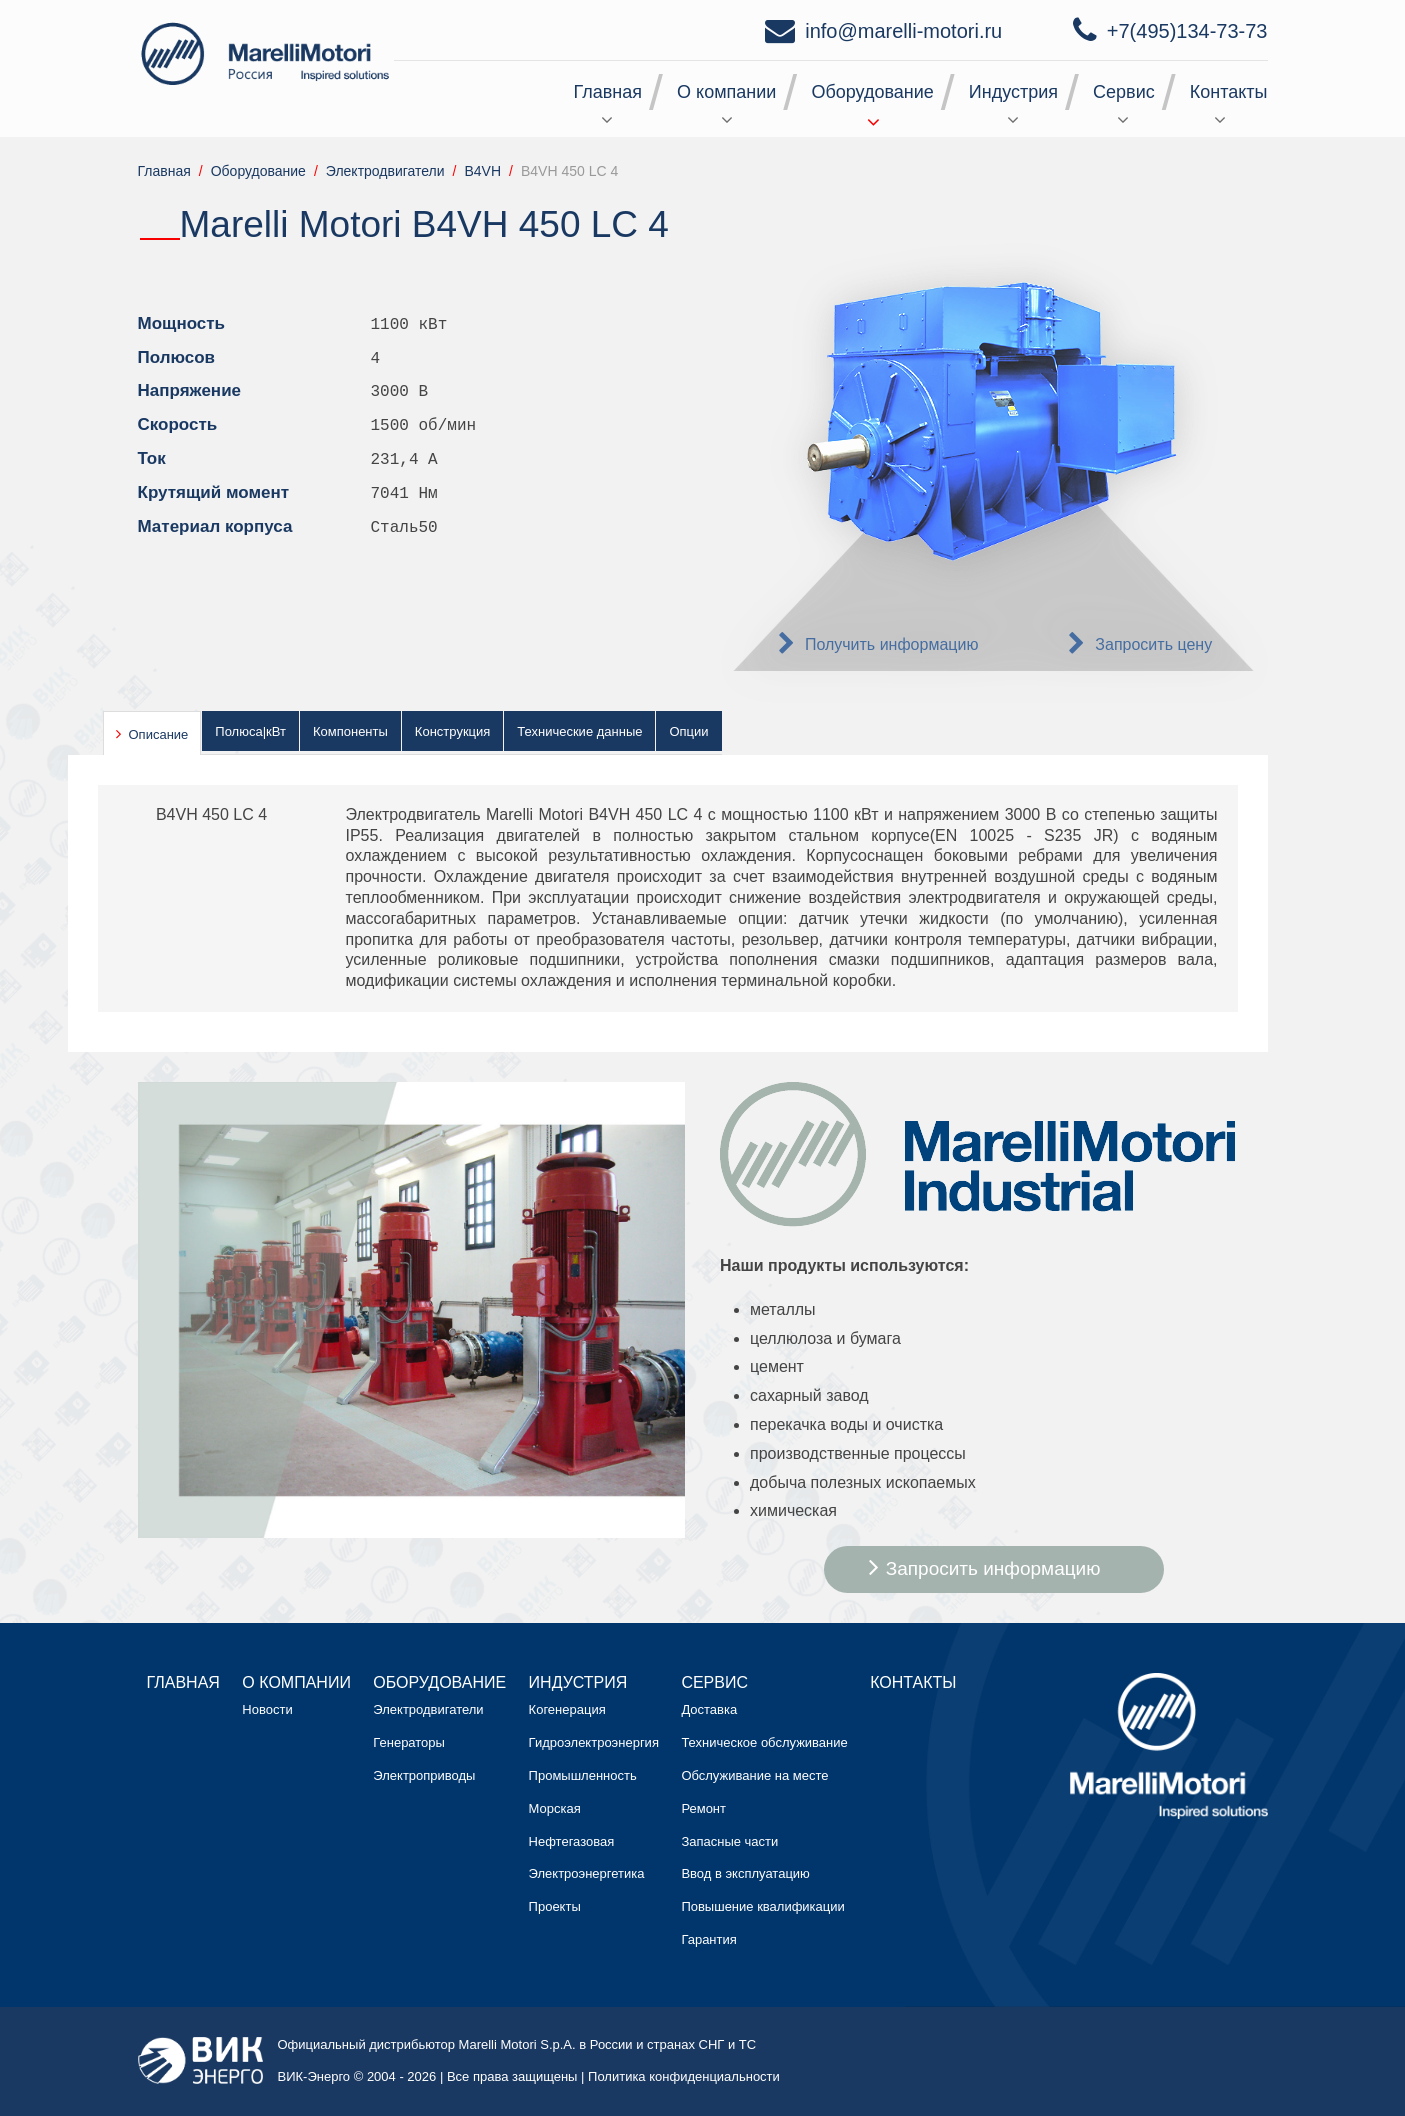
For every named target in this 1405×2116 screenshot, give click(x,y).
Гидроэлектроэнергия (594, 1742)
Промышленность (583, 1775)
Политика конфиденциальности (684, 2076)
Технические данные (579, 731)
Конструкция (452, 731)
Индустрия (1013, 92)
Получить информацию (892, 644)
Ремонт (703, 1808)
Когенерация (567, 1709)
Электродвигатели (428, 1709)
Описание (159, 734)
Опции (688, 731)
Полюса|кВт (250, 731)
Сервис (1124, 92)
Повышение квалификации (762, 1906)
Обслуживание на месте (754, 1775)
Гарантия (708, 1939)
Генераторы (409, 1742)
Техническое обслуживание (764, 1742)
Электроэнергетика (587, 1873)
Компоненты (350, 731)
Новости (267, 1709)
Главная (608, 92)
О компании (726, 92)
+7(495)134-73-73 (1187, 31)
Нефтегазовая (572, 1841)
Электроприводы (424, 1775)
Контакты (1229, 92)
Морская (555, 1808)
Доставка (709, 1709)
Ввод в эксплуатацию (745, 1873)
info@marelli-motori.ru (903, 31)
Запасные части (729, 1841)
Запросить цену (1153, 644)
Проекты (555, 1906)
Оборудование (872, 92)
